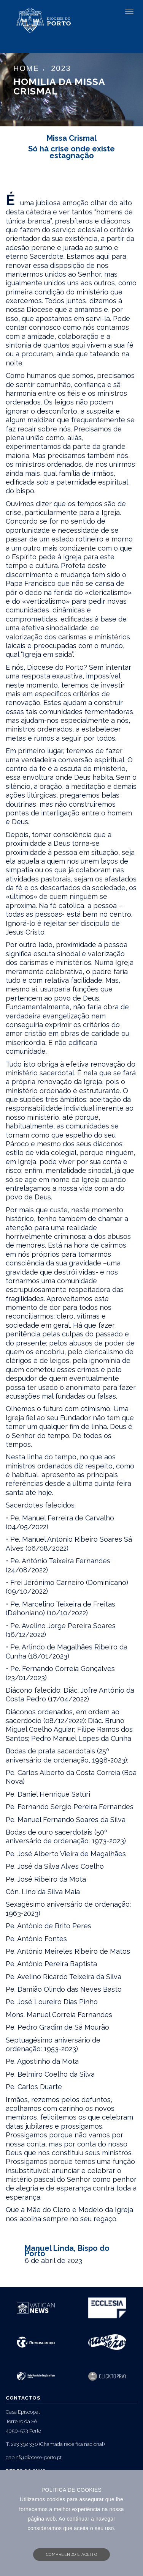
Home (26, 68)
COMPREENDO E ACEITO (71, 2554)
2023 (61, 68)
